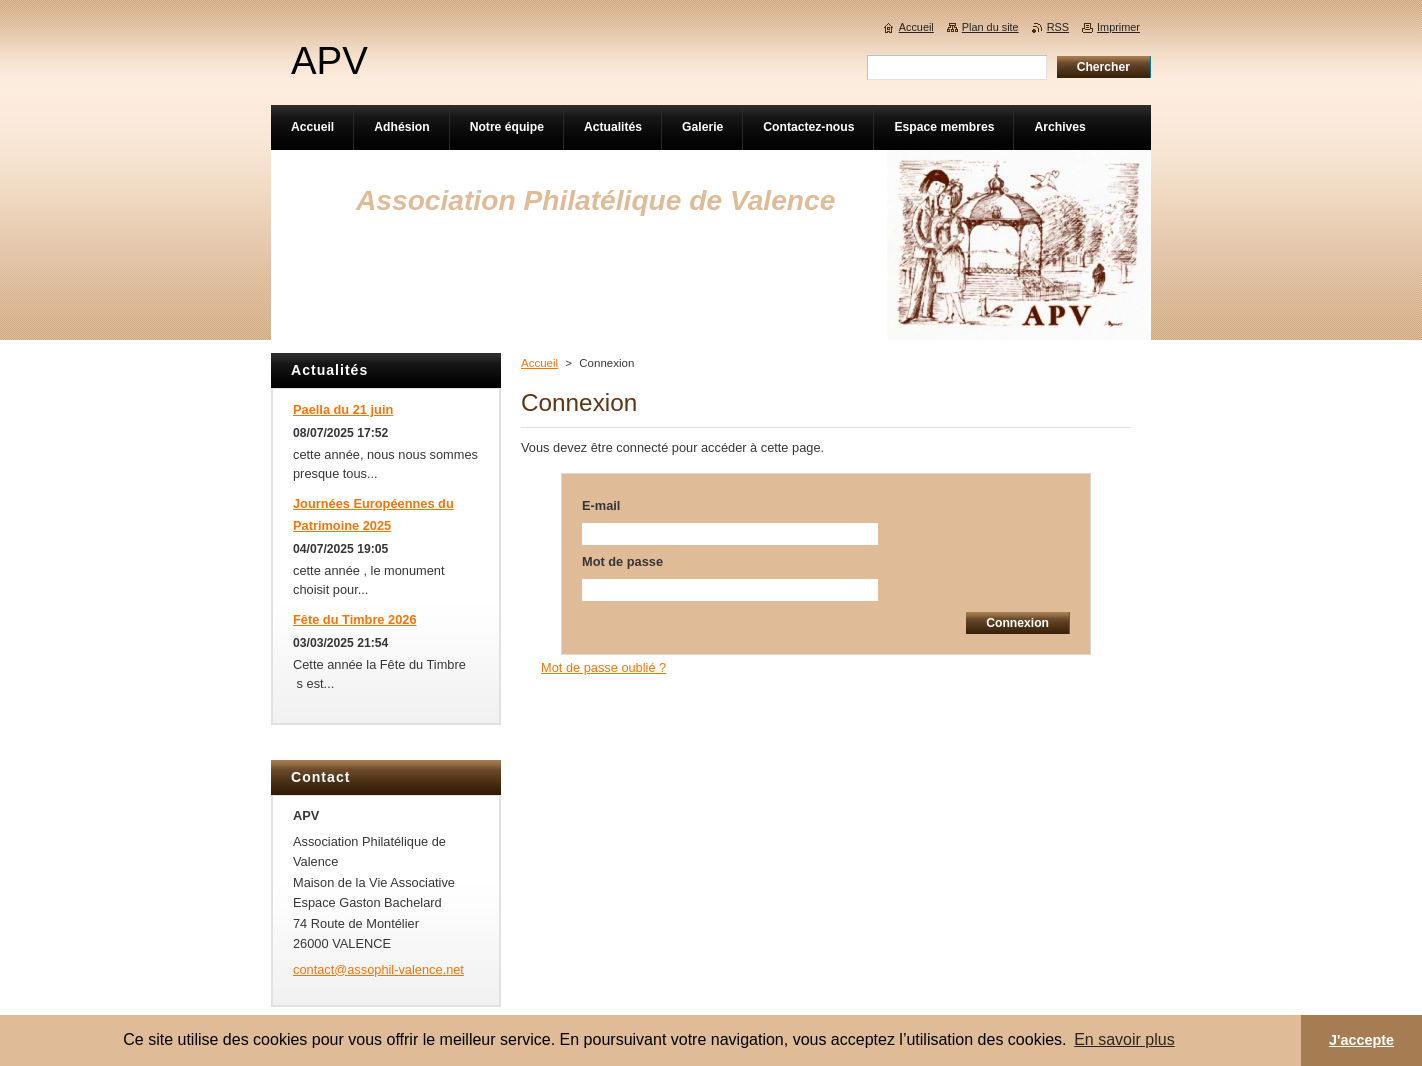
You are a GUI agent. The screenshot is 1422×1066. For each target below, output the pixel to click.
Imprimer (1118, 27)
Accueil (539, 363)
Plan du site (990, 27)
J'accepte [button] (1361, 1040)
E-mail (601, 505)
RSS (1058, 27)
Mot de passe (622, 561)
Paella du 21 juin (343, 409)
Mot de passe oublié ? (603, 667)
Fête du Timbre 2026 (355, 619)
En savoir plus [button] (1124, 1039)
